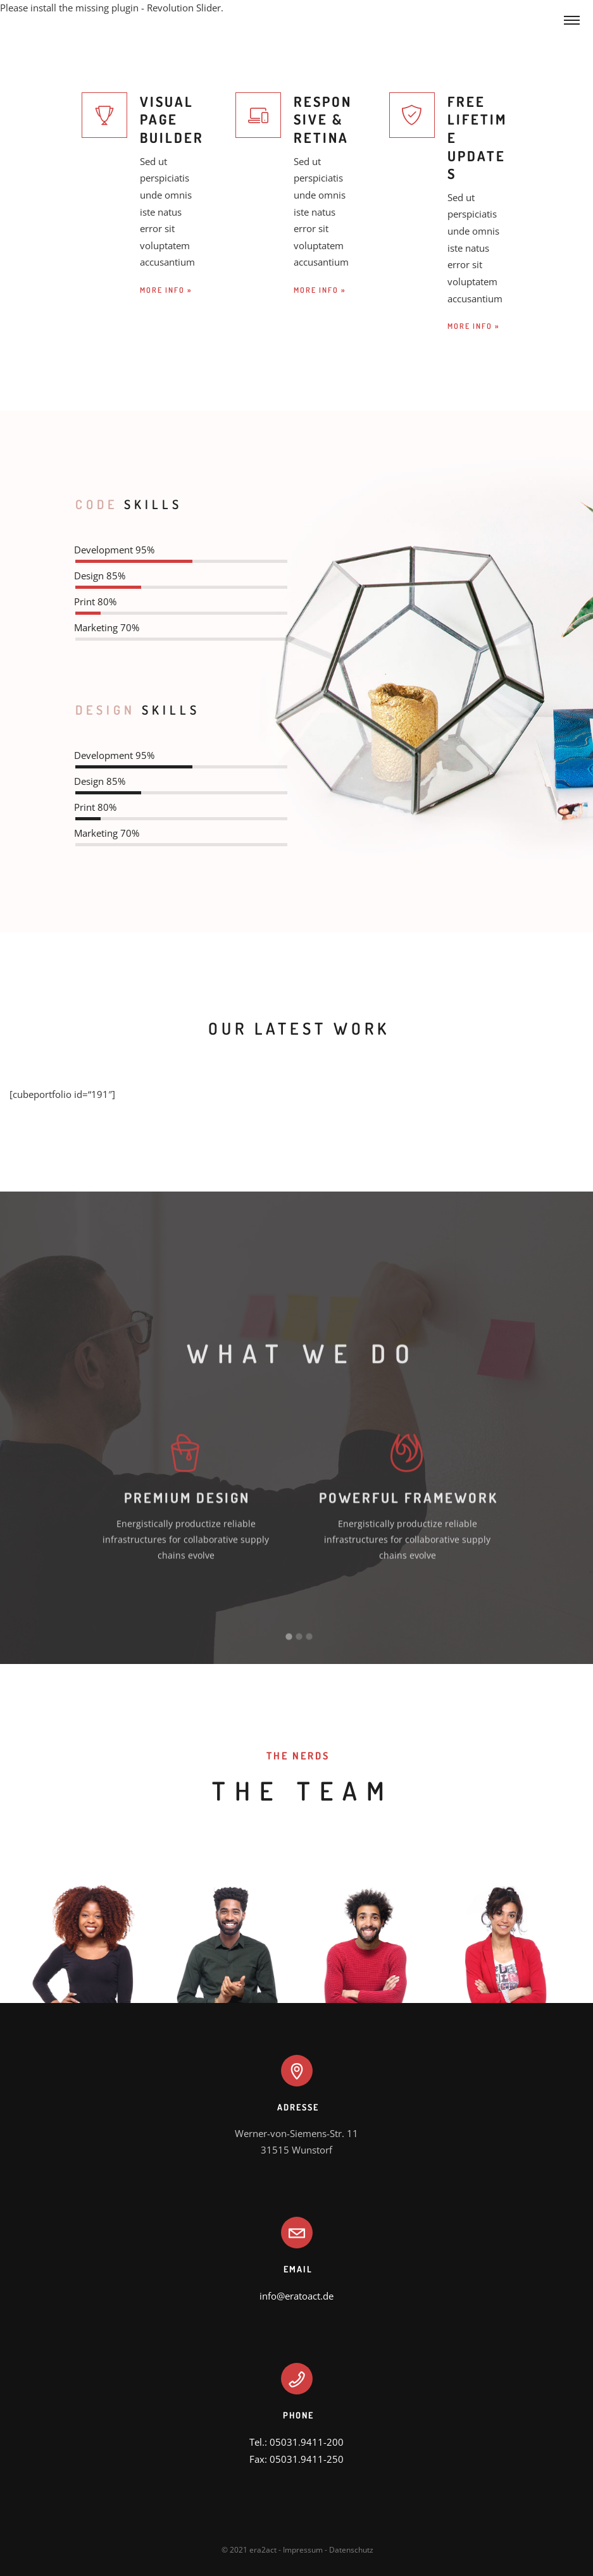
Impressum (303, 2549)
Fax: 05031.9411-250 (296, 2459)
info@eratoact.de (296, 2295)
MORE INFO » (166, 290)
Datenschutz (351, 2549)
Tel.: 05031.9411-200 (296, 2442)
